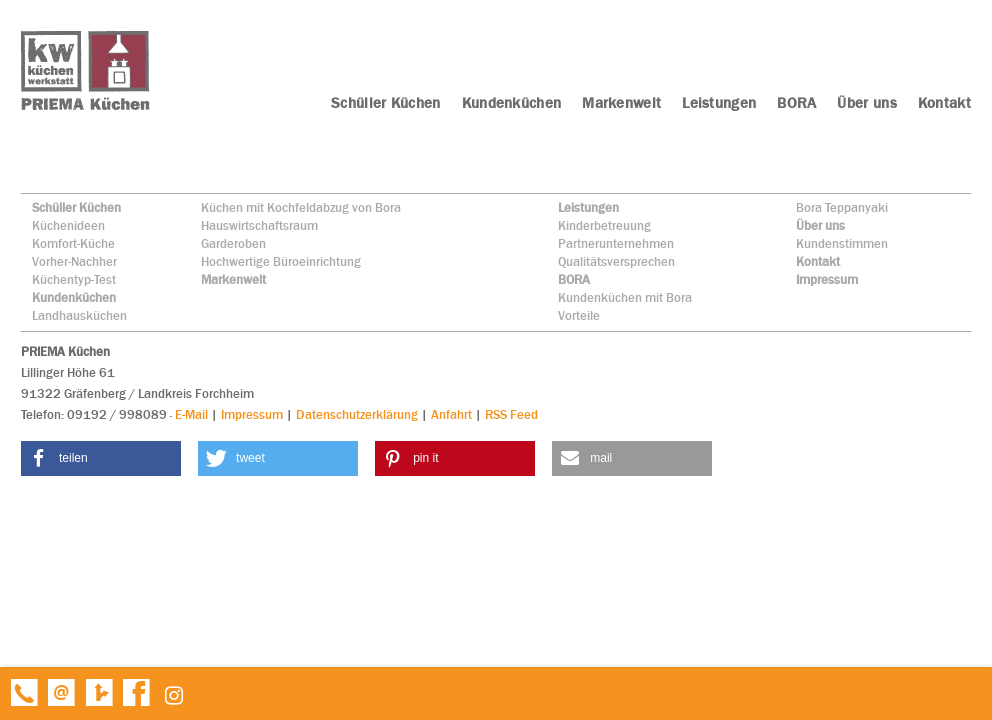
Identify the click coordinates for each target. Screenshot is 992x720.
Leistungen (588, 207)
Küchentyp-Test (74, 279)
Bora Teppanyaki (842, 207)
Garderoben (233, 243)
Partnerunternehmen (616, 243)
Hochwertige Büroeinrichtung (281, 261)
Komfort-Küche (73, 243)
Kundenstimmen (842, 243)
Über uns (820, 225)
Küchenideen (68, 225)
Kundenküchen (74, 297)
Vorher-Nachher (74, 261)
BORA (574, 279)
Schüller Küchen (76, 207)
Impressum (827, 279)
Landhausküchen (79, 315)
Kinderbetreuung (604, 225)
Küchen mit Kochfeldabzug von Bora (301, 207)
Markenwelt (233, 279)
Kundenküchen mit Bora (625, 297)
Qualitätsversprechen (616, 261)
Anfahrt (451, 414)
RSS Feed (511, 414)
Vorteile (579, 315)
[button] (101, 458)
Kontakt (818, 261)
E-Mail (191, 414)
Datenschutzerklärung (357, 414)
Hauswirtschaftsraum (259, 225)
